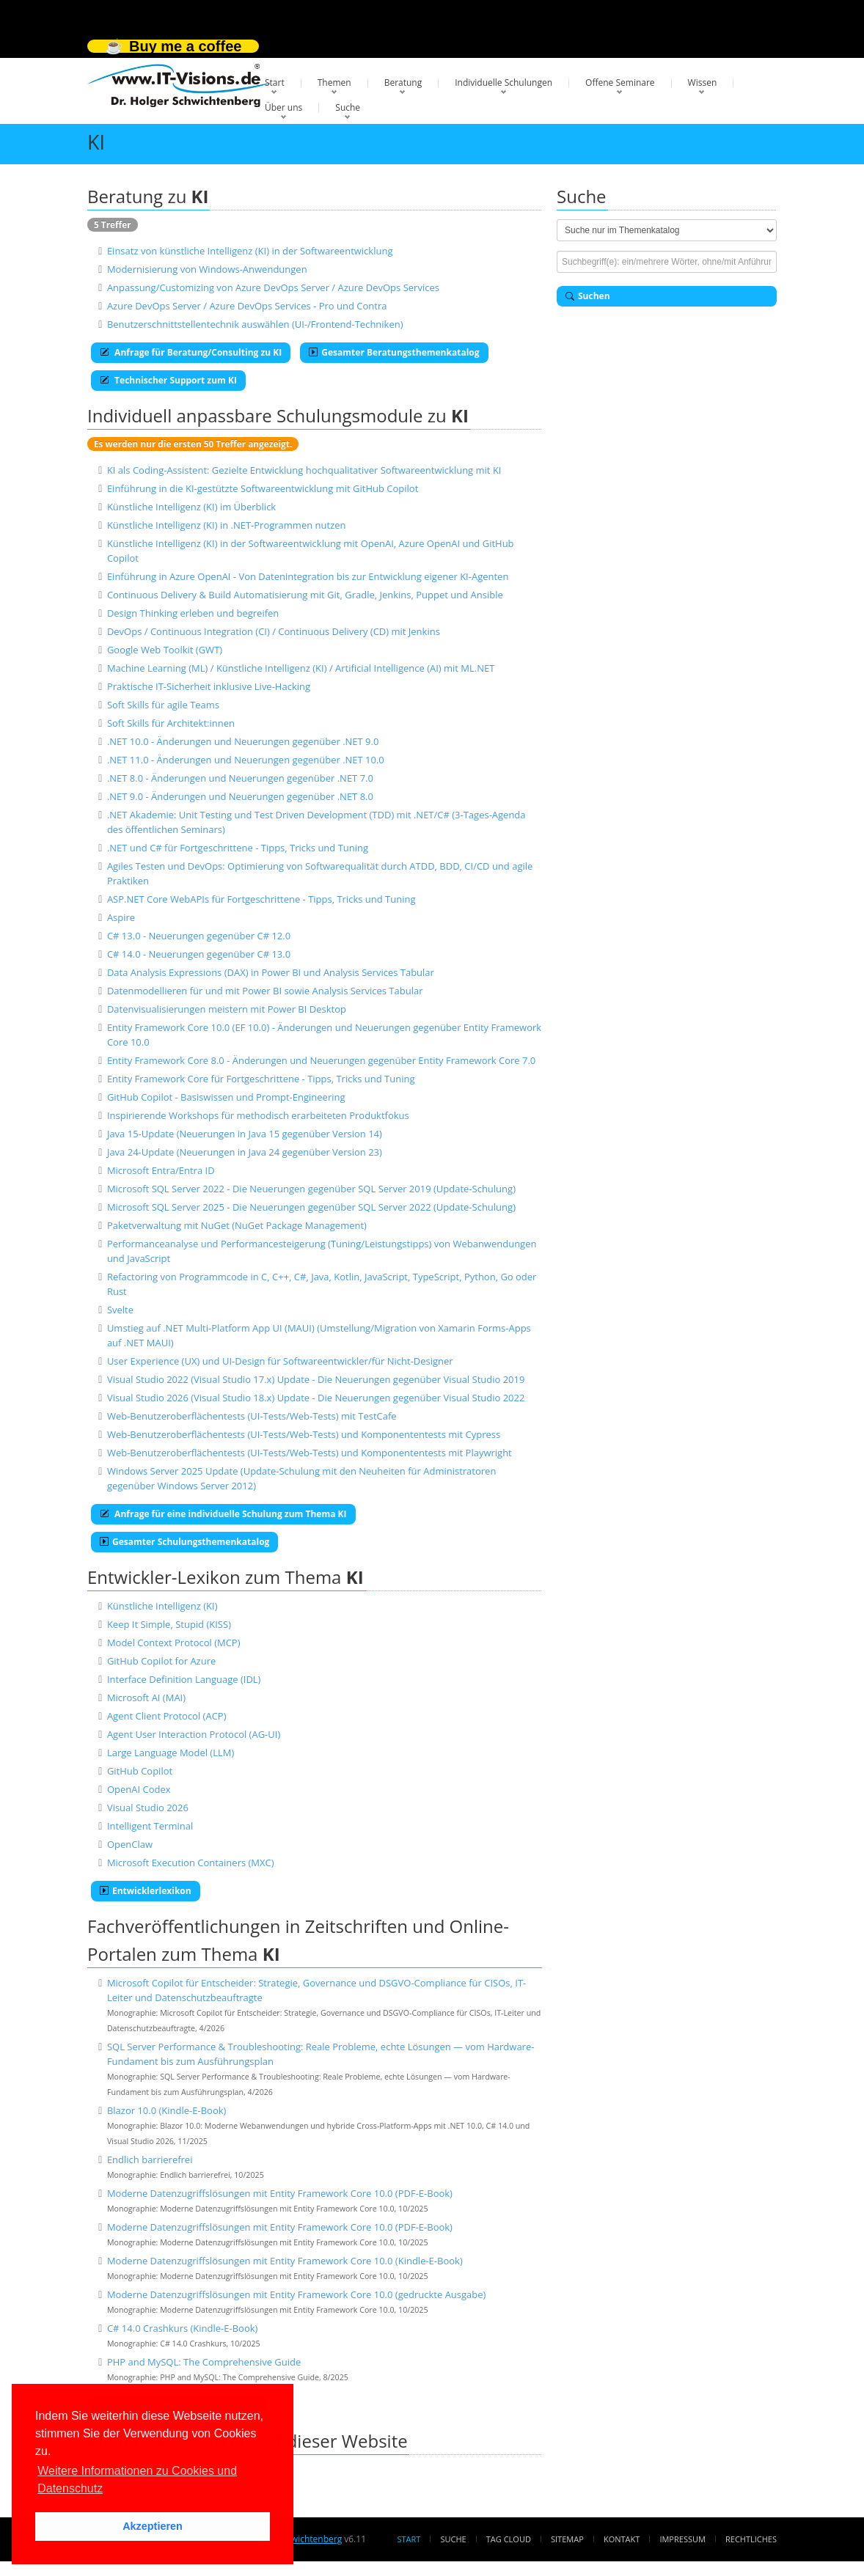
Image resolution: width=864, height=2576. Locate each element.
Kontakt (622, 2538)
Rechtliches (751, 2538)
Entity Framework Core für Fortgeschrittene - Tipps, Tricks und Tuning (261, 1078)
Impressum (682, 2538)
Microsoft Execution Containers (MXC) (190, 1862)
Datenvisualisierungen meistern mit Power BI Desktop (226, 1009)
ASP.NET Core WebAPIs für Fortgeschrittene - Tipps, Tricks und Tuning (261, 899)
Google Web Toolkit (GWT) (164, 649)
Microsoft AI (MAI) (146, 1697)
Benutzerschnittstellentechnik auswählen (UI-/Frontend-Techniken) (255, 324)
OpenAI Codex (139, 1789)
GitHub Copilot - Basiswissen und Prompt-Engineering (226, 1097)
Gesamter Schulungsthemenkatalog (184, 1541)
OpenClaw (130, 1844)
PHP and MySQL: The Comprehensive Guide (204, 2361)
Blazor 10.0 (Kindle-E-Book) (166, 2110)
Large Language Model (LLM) (170, 1752)
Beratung (403, 82)
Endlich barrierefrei (150, 2159)
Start (275, 82)
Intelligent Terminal (150, 1825)
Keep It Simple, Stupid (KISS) (169, 1624)
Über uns (283, 107)
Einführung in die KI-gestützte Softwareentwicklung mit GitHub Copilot (262, 488)
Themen (334, 82)
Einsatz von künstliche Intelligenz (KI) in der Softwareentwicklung (250, 250)
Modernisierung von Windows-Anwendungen (207, 269)
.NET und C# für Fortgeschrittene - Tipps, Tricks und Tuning (237, 847)
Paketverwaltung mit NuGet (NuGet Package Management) (237, 1225)
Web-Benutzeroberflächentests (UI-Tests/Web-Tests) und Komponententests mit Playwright (309, 1452)
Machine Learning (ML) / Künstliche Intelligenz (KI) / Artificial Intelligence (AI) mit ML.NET (301, 668)
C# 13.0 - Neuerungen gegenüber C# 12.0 (198, 935)
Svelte (120, 1309)
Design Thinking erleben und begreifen (193, 613)
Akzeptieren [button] (152, 2526)
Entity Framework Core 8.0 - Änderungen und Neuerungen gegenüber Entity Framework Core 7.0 (321, 1060)
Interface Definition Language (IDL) (184, 1679)
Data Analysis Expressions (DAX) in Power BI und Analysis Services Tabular (270, 972)
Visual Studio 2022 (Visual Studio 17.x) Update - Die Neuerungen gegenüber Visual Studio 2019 (316, 1379)
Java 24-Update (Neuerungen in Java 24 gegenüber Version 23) (244, 1152)
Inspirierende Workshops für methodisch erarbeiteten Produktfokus (258, 1115)
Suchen (587, 296)
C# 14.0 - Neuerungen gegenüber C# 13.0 (198, 954)
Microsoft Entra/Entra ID (161, 1170)
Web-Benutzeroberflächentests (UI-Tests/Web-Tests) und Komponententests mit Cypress (303, 1434)
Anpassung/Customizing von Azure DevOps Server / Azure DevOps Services (273, 287)
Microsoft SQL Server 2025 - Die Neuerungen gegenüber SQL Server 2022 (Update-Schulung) (311, 1207)
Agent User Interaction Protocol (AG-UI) (193, 1734)
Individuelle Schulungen (503, 82)
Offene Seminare (620, 82)
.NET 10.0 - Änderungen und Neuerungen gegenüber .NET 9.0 (242, 741)
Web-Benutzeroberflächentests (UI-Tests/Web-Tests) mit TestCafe (252, 1416)
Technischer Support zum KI (168, 380)
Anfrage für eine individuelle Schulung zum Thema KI (223, 1514)
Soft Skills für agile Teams (163, 704)
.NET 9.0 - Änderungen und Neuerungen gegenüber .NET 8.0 (240, 796)
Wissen (702, 82)
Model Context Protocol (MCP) (174, 1642)
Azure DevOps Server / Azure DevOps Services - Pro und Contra (247, 305)
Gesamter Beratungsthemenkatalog (394, 352)
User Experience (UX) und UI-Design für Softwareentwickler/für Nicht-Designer (280, 1361)
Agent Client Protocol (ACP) (167, 1715)
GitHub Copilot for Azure (161, 1660)
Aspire (121, 917)
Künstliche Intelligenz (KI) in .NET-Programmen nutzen (226, 525)
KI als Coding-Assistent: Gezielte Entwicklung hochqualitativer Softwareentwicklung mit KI (304, 470)
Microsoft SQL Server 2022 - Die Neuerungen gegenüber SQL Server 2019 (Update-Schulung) (311, 1188)
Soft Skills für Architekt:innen (171, 723)
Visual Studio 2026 (147, 1807)
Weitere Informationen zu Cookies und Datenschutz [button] (137, 2480)
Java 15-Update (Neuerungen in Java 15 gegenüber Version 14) (244, 1133)
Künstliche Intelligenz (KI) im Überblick (191, 506)
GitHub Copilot (139, 1770)
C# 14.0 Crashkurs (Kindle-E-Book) (182, 2328)
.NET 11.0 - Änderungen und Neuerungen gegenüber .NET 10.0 (245, 759)
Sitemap (567, 2538)
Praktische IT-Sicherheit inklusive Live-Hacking (208, 686)
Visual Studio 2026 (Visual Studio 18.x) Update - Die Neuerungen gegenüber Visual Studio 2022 (316, 1397)
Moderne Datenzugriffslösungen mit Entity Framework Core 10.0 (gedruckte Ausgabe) (296, 2294)
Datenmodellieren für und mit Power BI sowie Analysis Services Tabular (265, 990)
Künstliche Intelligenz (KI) (162, 1605)
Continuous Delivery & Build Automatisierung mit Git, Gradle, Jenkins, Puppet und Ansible (305, 594)
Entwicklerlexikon (145, 1891)
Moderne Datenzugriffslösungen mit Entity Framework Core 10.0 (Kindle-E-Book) (285, 2260)
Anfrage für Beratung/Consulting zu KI (191, 352)
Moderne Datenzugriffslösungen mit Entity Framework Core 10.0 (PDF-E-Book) (280, 2193)
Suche (347, 107)
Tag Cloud (508, 2538)
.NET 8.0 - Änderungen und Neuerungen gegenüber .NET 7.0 (240, 778)
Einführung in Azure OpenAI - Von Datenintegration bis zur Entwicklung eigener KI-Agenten (307, 576)
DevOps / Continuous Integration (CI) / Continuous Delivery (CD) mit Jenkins (273, 631)
